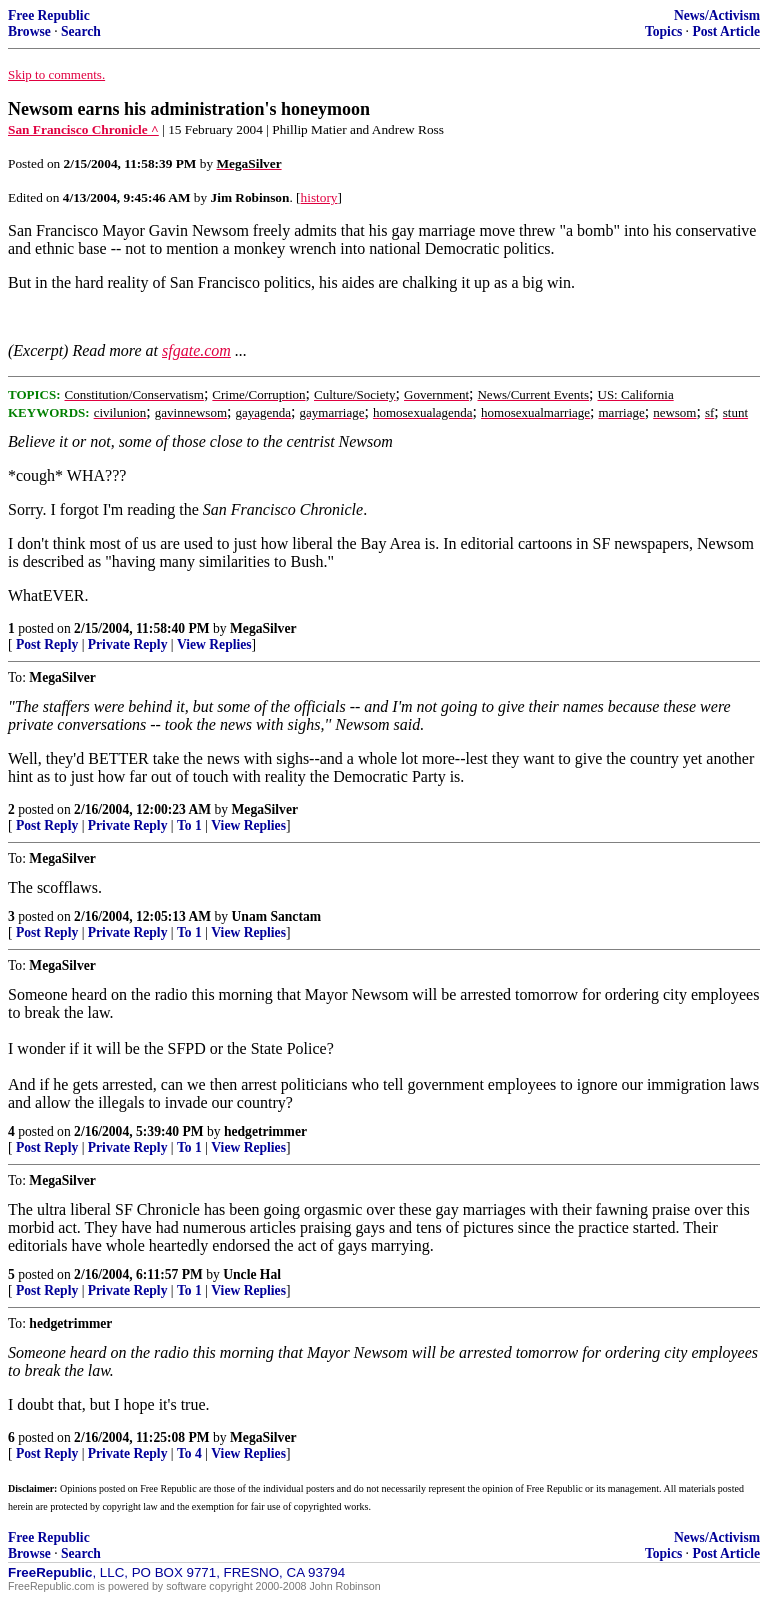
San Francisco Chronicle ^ (83, 129)
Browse (29, 31)
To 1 (189, 825)
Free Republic (49, 15)
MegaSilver (263, 628)
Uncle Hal (252, 1274)
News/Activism (717, 15)
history (319, 197)
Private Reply (128, 644)
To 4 (189, 1453)
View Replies (214, 644)
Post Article (726, 31)
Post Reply (47, 644)
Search (81, 31)
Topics (663, 31)
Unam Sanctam (277, 916)
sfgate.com (196, 350)
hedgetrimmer (265, 1131)
